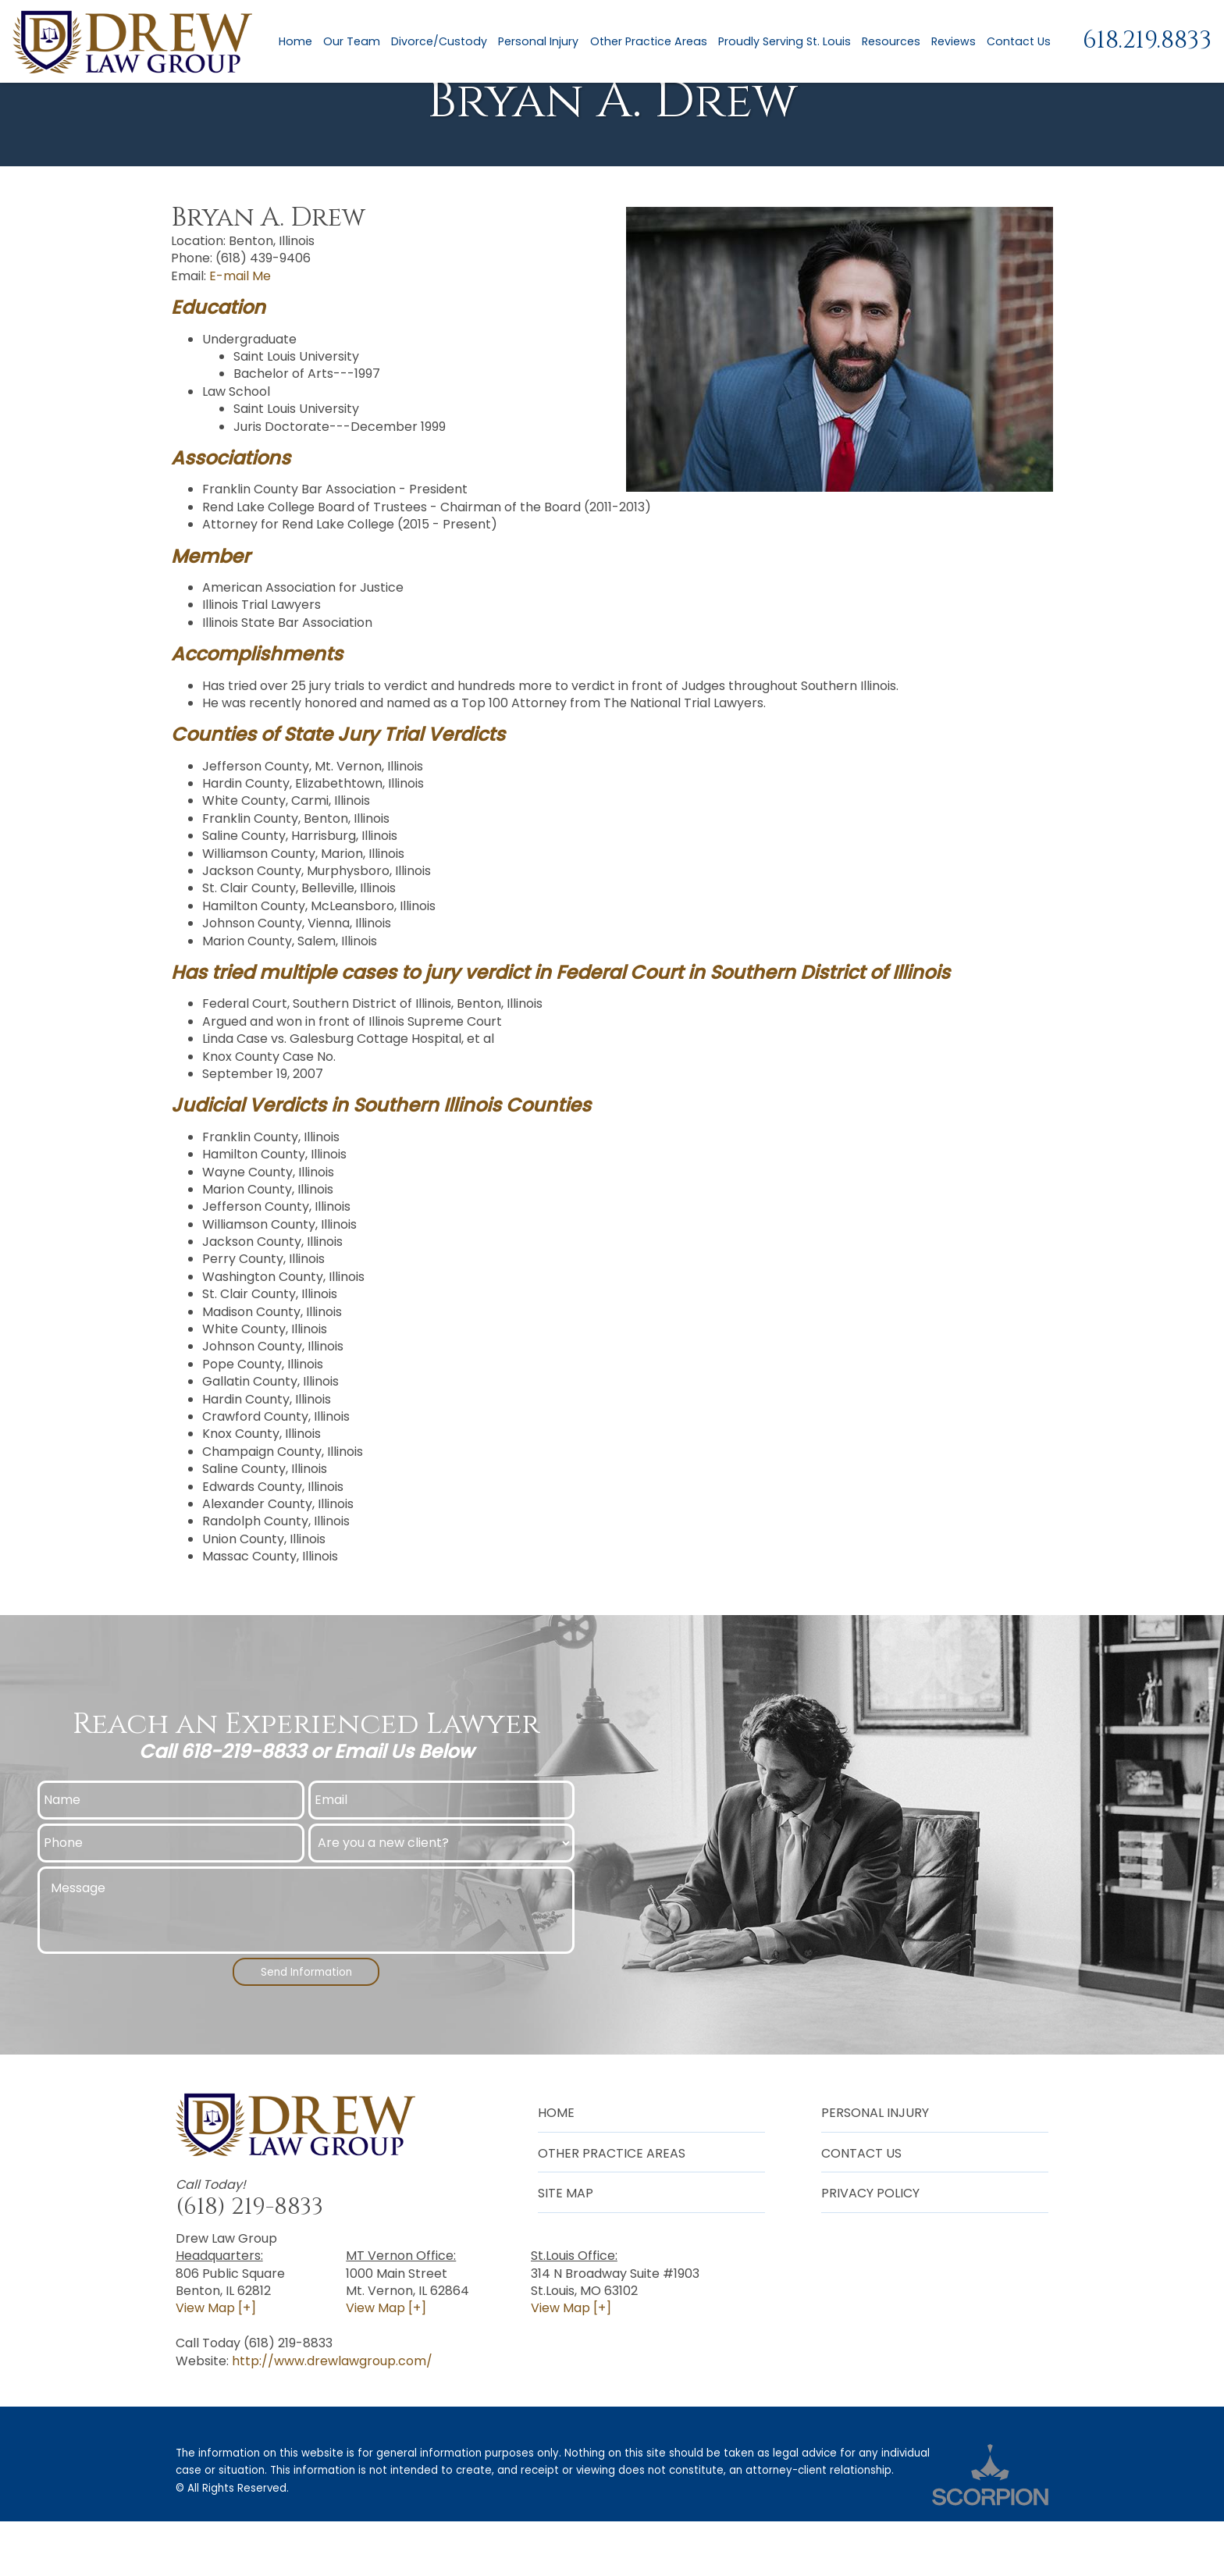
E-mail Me (240, 325)
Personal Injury (536, 43)
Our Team (349, 43)
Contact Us (1016, 43)
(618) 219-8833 (249, 2261)
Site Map (565, 2248)
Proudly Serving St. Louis (781, 43)
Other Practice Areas (645, 43)
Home (293, 43)
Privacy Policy (870, 2248)
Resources (888, 43)
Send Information (306, 2023)
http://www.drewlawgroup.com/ (332, 2415)
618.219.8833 (1147, 43)
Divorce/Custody (437, 43)
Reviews (950, 43)
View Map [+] (216, 2362)
